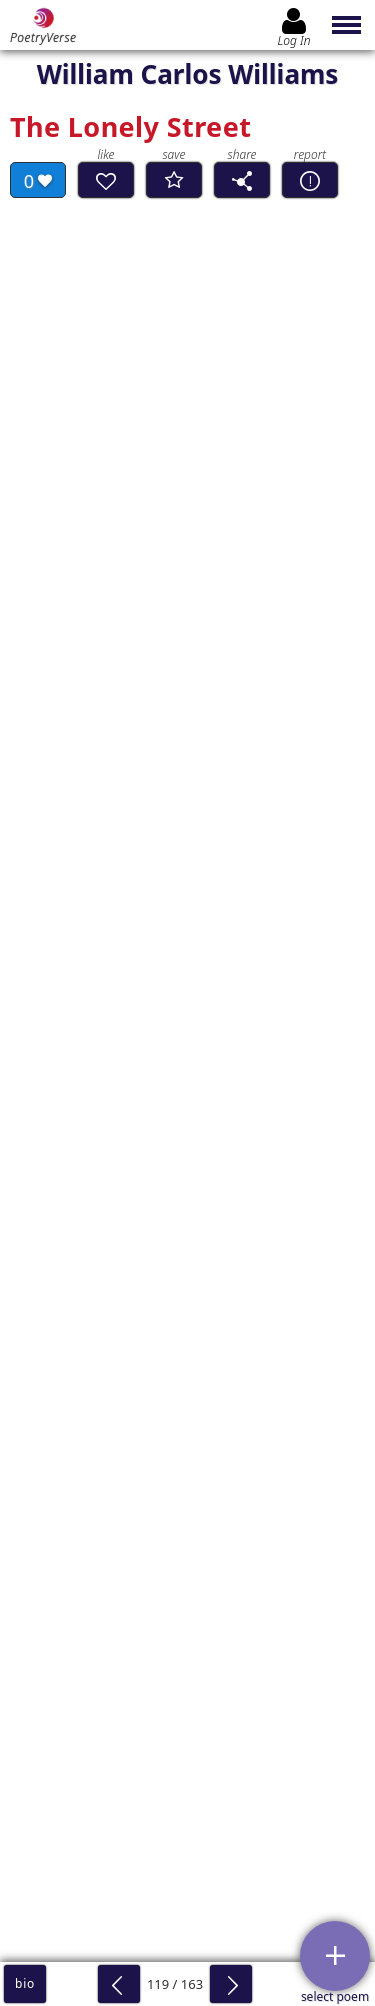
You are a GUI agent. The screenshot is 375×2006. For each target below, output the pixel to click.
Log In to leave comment (187, 1730)
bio (25, 1983)
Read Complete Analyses (122, 1078)
